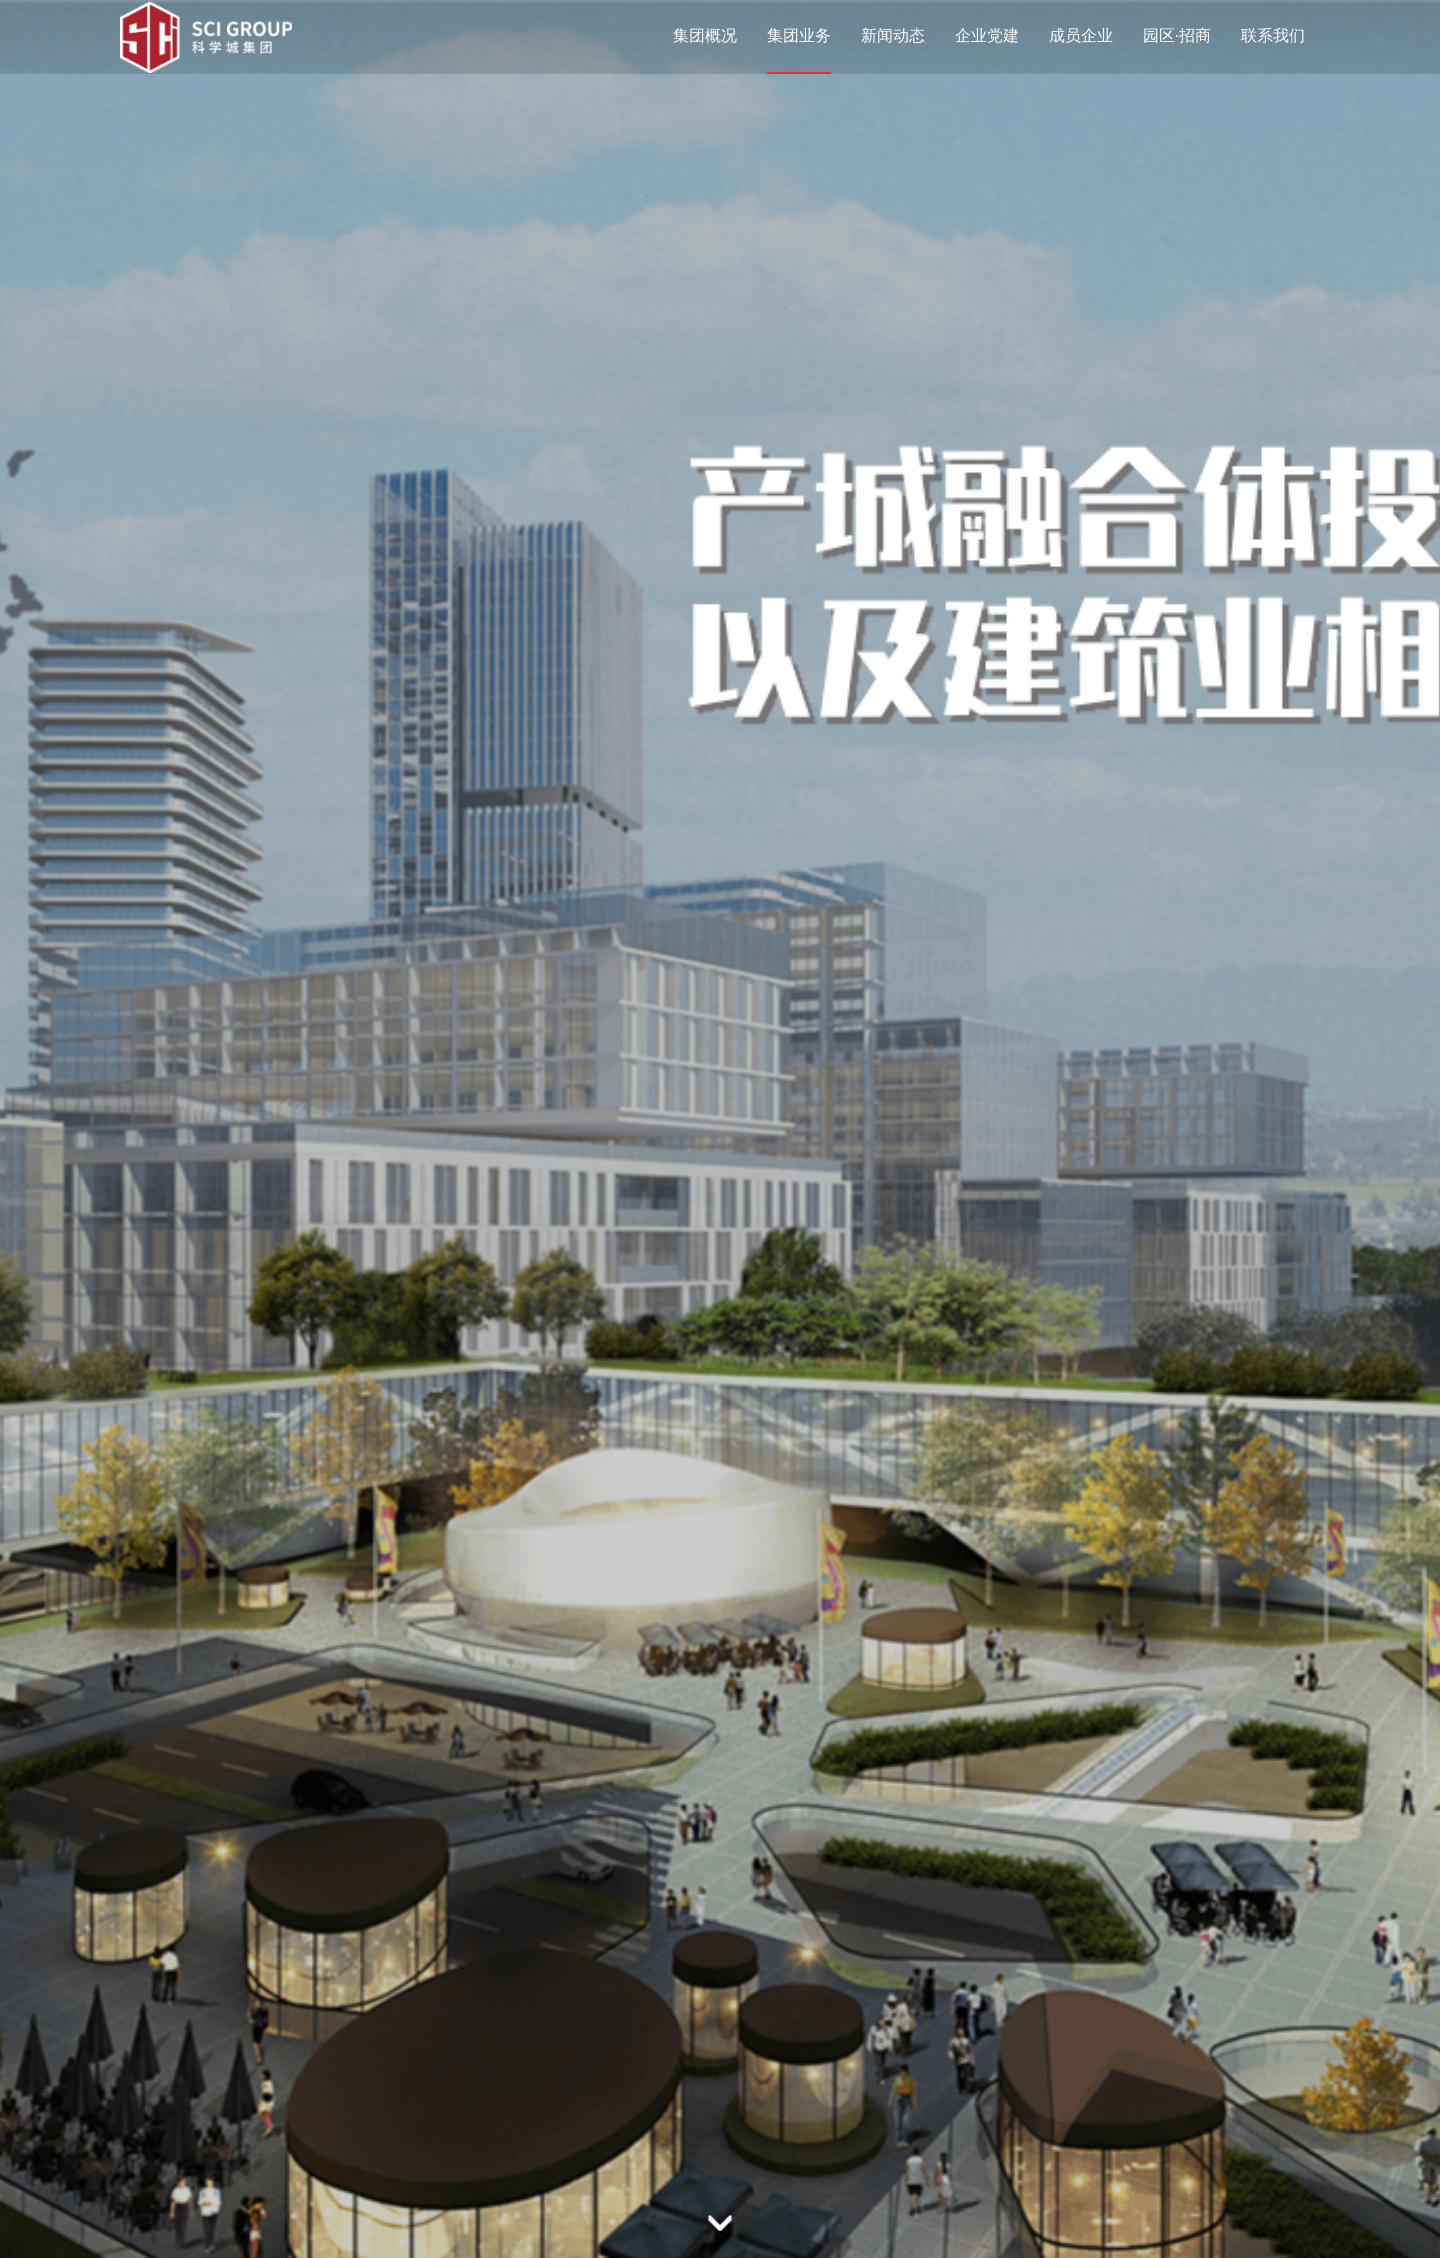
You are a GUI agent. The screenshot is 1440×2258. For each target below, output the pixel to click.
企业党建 (987, 35)
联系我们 (1273, 35)
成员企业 (1081, 35)
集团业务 (799, 35)
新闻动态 (893, 35)
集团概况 (705, 35)
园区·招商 (1177, 35)
